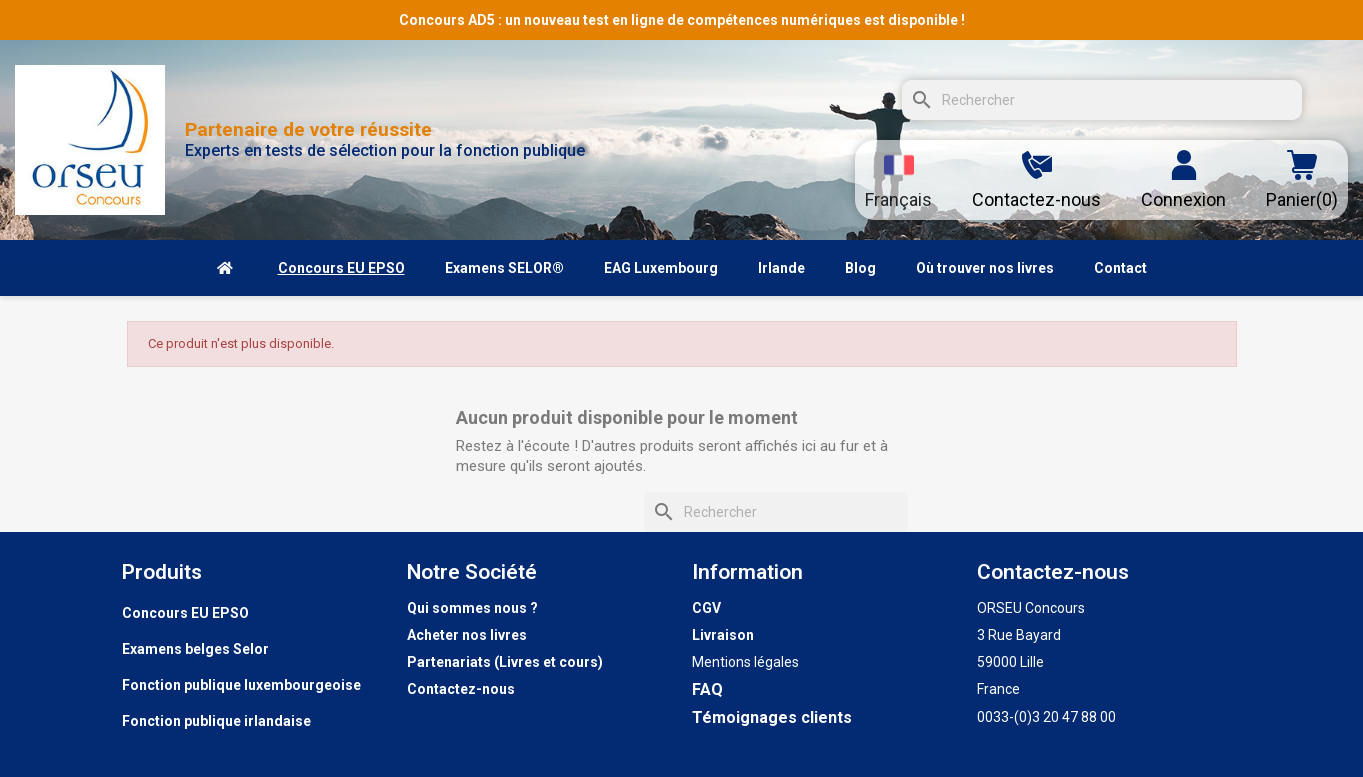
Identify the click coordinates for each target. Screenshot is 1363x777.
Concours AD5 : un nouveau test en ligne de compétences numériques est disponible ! (682, 20)
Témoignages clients (772, 717)
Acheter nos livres (467, 635)
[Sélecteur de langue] (898, 180)
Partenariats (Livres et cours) (505, 662)
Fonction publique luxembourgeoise (241, 685)
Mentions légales (745, 662)
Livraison (723, 635)
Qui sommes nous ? (472, 608)
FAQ (707, 689)
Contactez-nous (461, 689)
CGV (706, 608)
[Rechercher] (1102, 100)
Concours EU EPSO (185, 613)
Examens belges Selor (195, 649)
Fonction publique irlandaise (216, 721)
